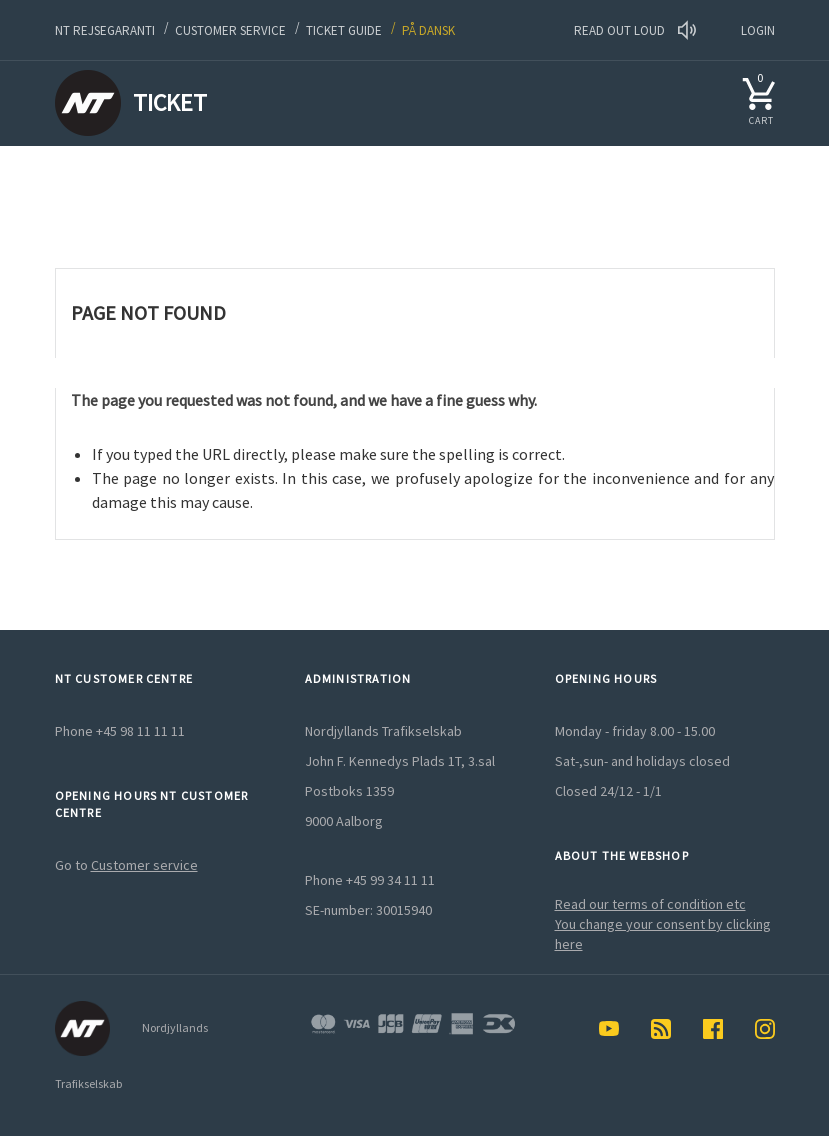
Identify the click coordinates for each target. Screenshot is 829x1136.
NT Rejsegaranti (105, 30)
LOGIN (758, 30)
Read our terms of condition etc (650, 904)
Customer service (230, 30)
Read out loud (634, 30)
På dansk (428, 30)
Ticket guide (344, 30)
